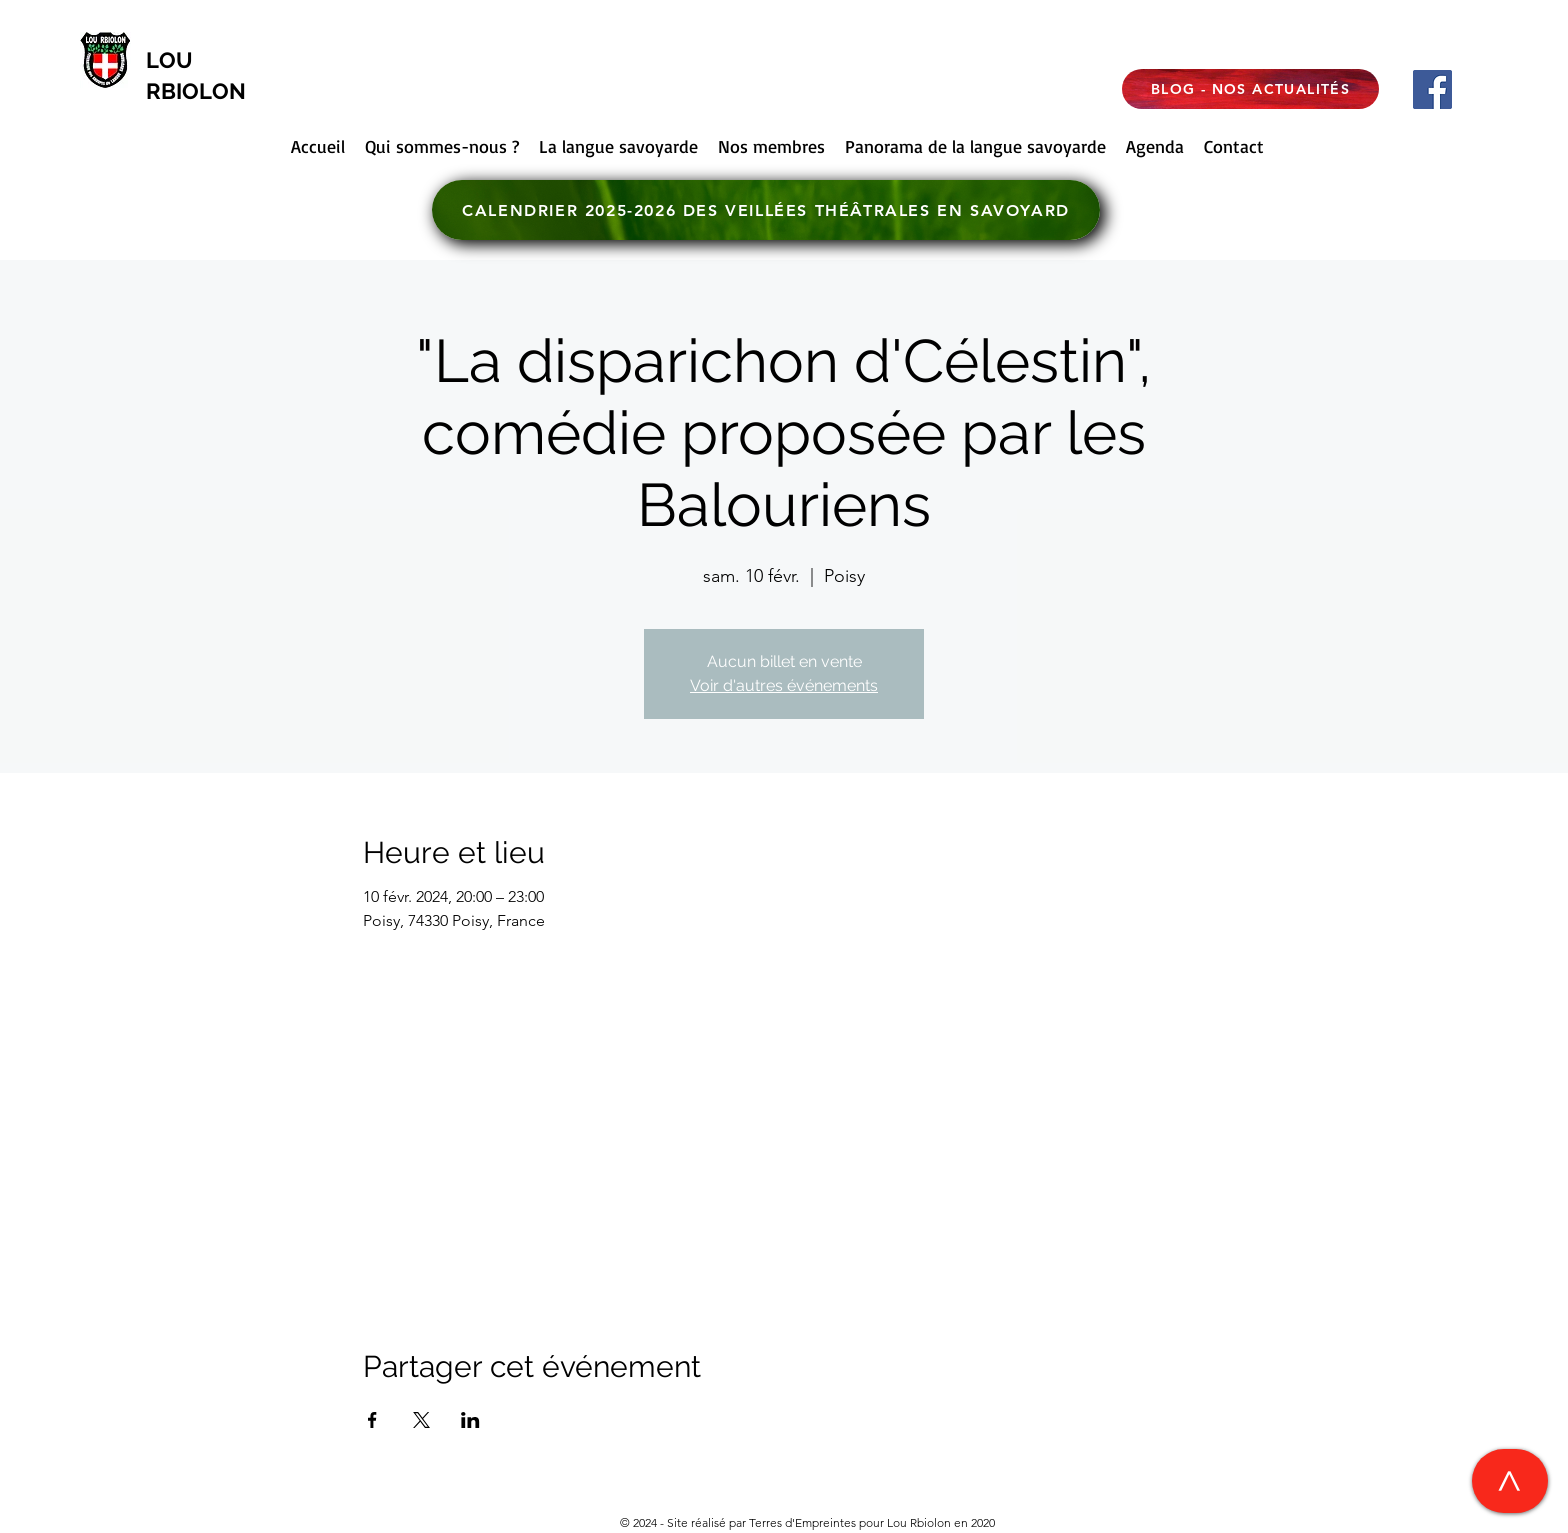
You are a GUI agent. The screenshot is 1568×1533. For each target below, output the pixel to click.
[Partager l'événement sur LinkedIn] (470, 1420)
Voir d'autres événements (784, 685)
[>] (1510, 1481)
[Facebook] (1432, 89)
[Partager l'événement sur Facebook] (372, 1420)
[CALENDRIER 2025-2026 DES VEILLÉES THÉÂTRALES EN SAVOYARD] (766, 210)
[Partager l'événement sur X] (421, 1420)
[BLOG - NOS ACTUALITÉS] (1250, 89)
